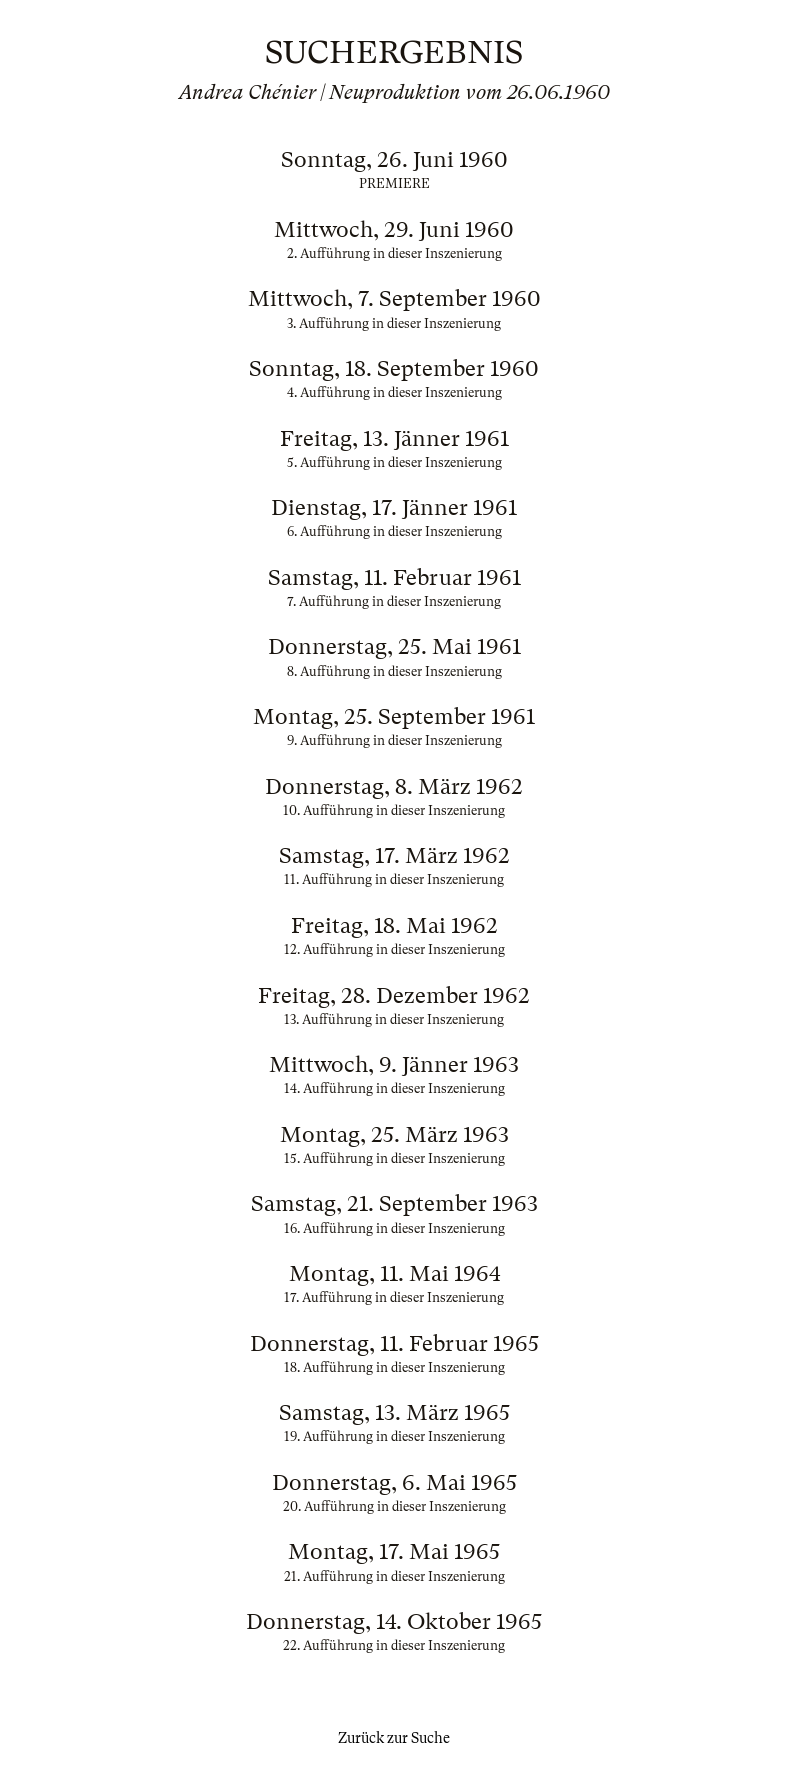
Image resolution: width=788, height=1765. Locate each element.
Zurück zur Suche (394, 1738)
